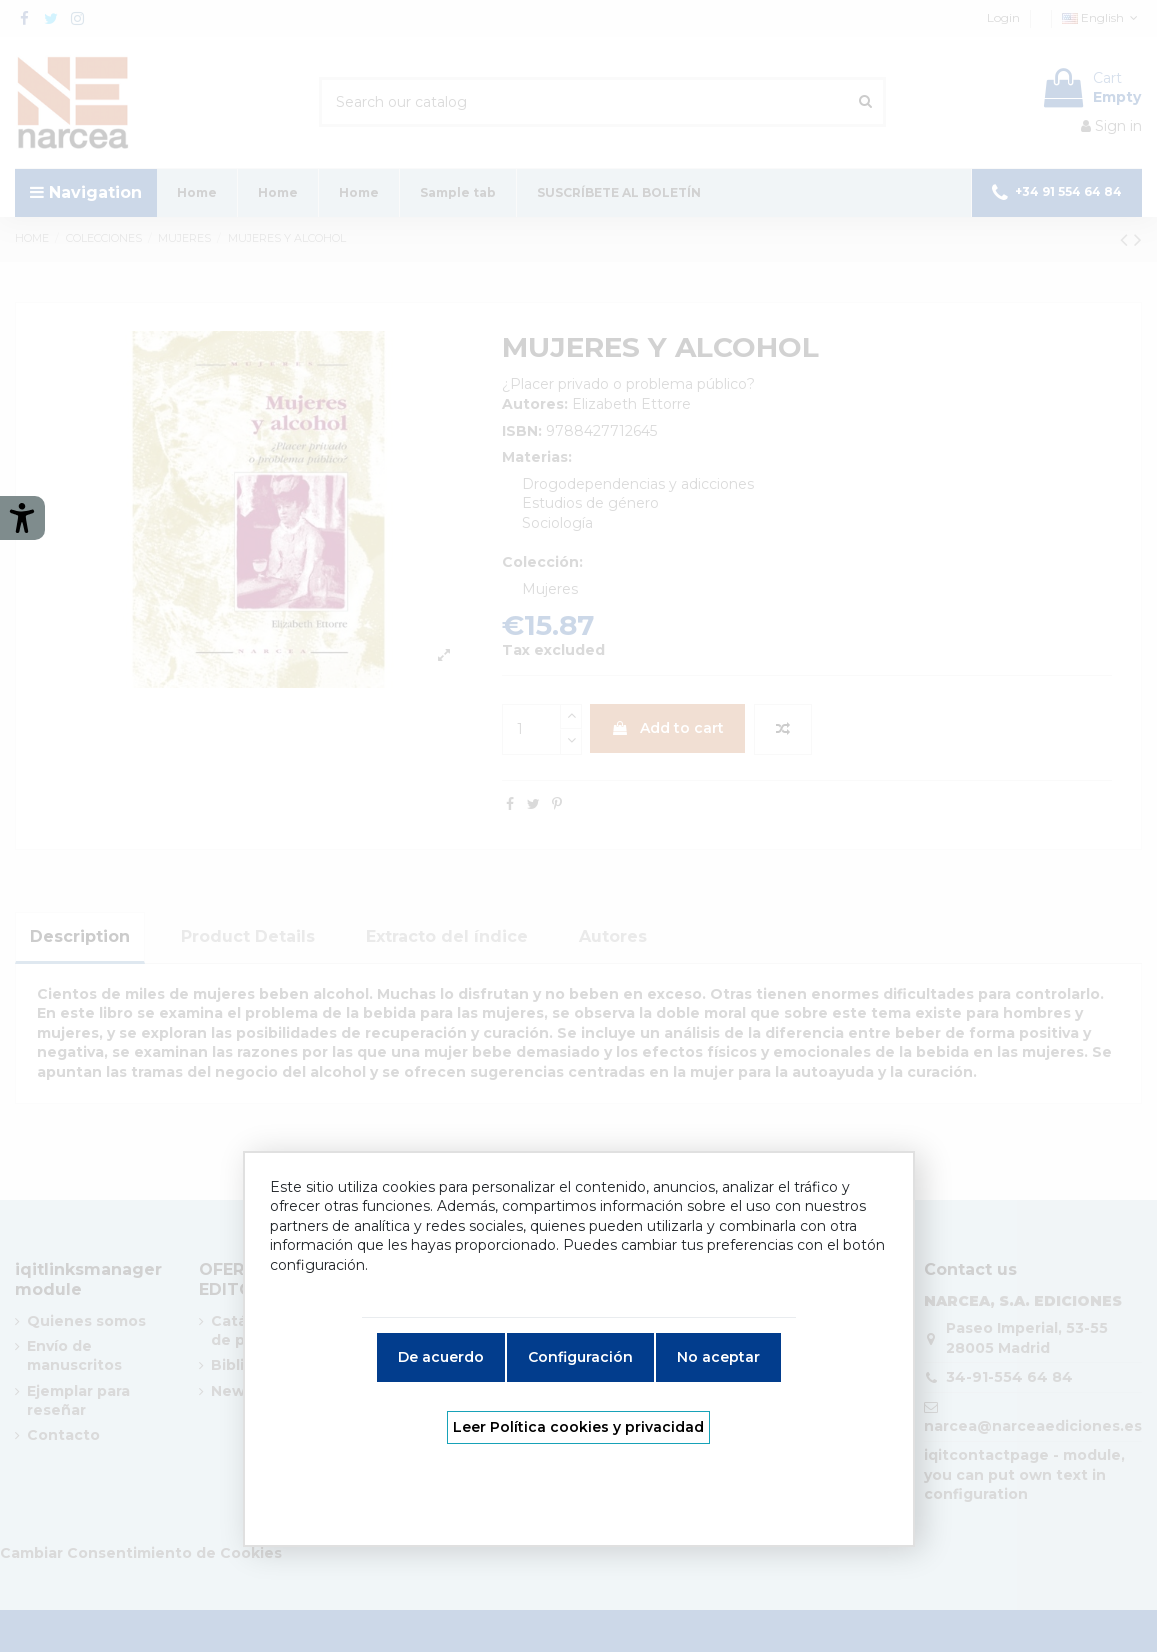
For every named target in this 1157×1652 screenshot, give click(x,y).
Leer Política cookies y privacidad (578, 1427)
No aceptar (718, 1357)
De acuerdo (441, 1357)
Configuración (580, 1357)
